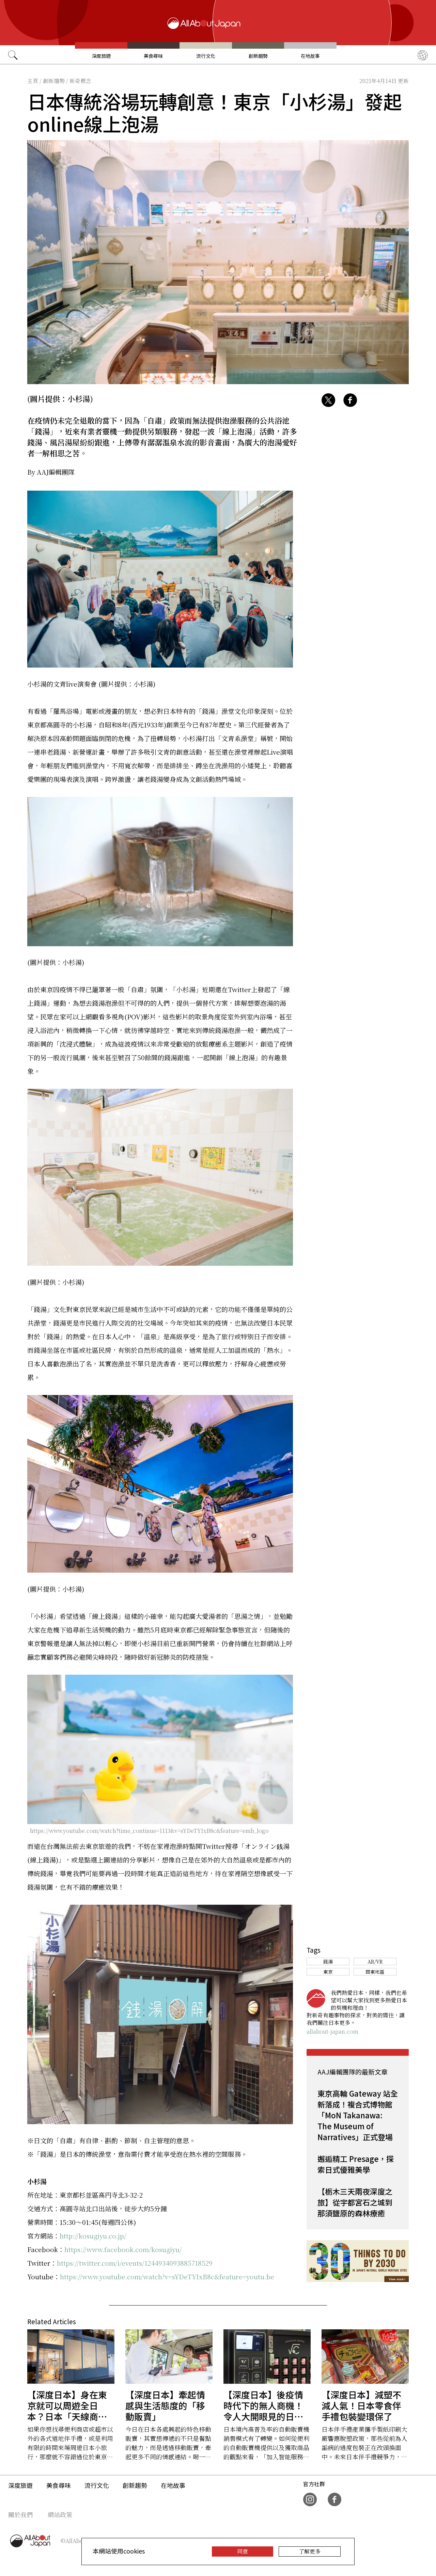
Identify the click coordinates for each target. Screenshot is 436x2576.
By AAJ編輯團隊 (51, 471)
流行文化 (205, 55)
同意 (242, 2551)
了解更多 (310, 2551)
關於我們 (20, 2514)
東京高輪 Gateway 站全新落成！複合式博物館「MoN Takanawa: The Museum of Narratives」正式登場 (357, 2115)
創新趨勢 (258, 55)
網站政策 (60, 2514)
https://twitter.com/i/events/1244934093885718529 (135, 2262)
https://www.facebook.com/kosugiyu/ (123, 2249)
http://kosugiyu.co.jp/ (93, 2235)
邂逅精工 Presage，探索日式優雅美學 (355, 2164)
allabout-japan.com (332, 2031)
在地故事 (310, 55)
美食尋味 (153, 55)
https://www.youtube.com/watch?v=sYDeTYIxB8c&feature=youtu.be (167, 2276)
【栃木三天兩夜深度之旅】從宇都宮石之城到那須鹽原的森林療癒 (354, 2202)
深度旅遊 (101, 55)
